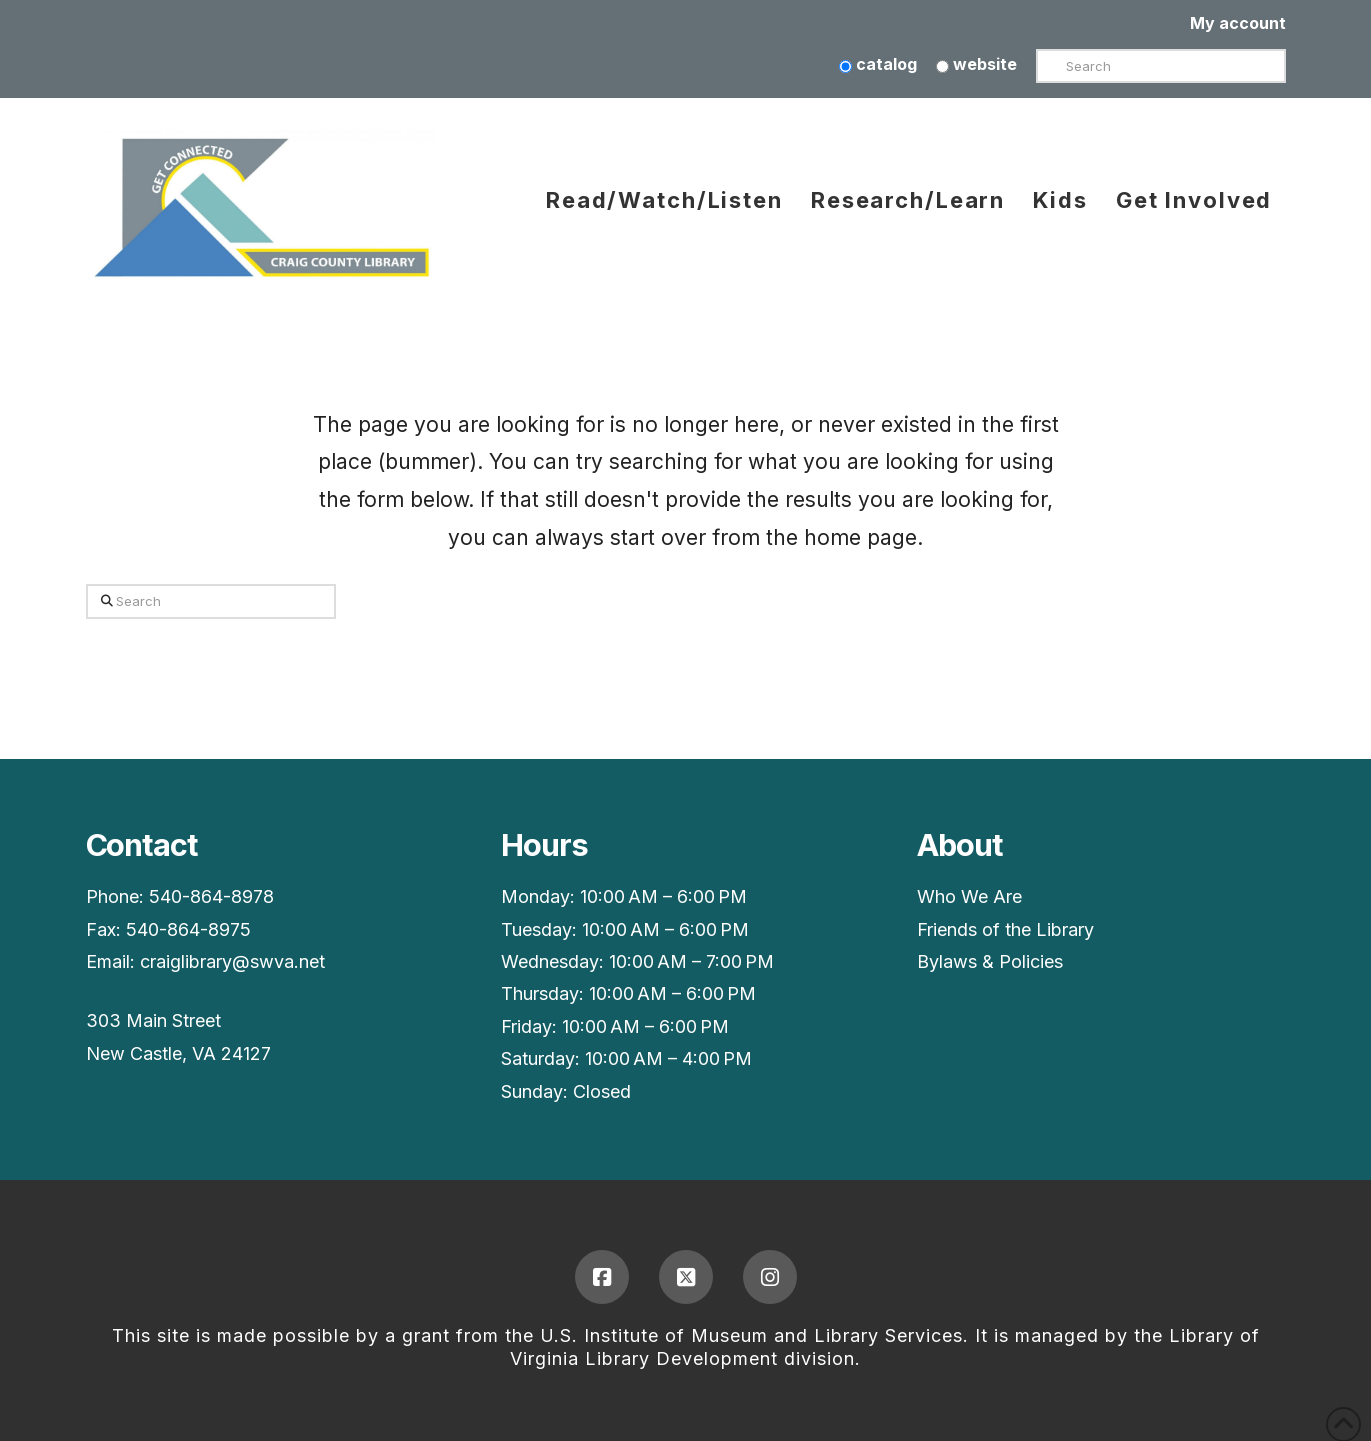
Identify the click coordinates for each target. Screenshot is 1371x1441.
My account (1238, 23)
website (976, 64)
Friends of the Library (1005, 929)
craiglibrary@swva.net (232, 961)
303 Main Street (153, 1020)
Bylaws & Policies (990, 961)
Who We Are (969, 896)
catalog (878, 64)
